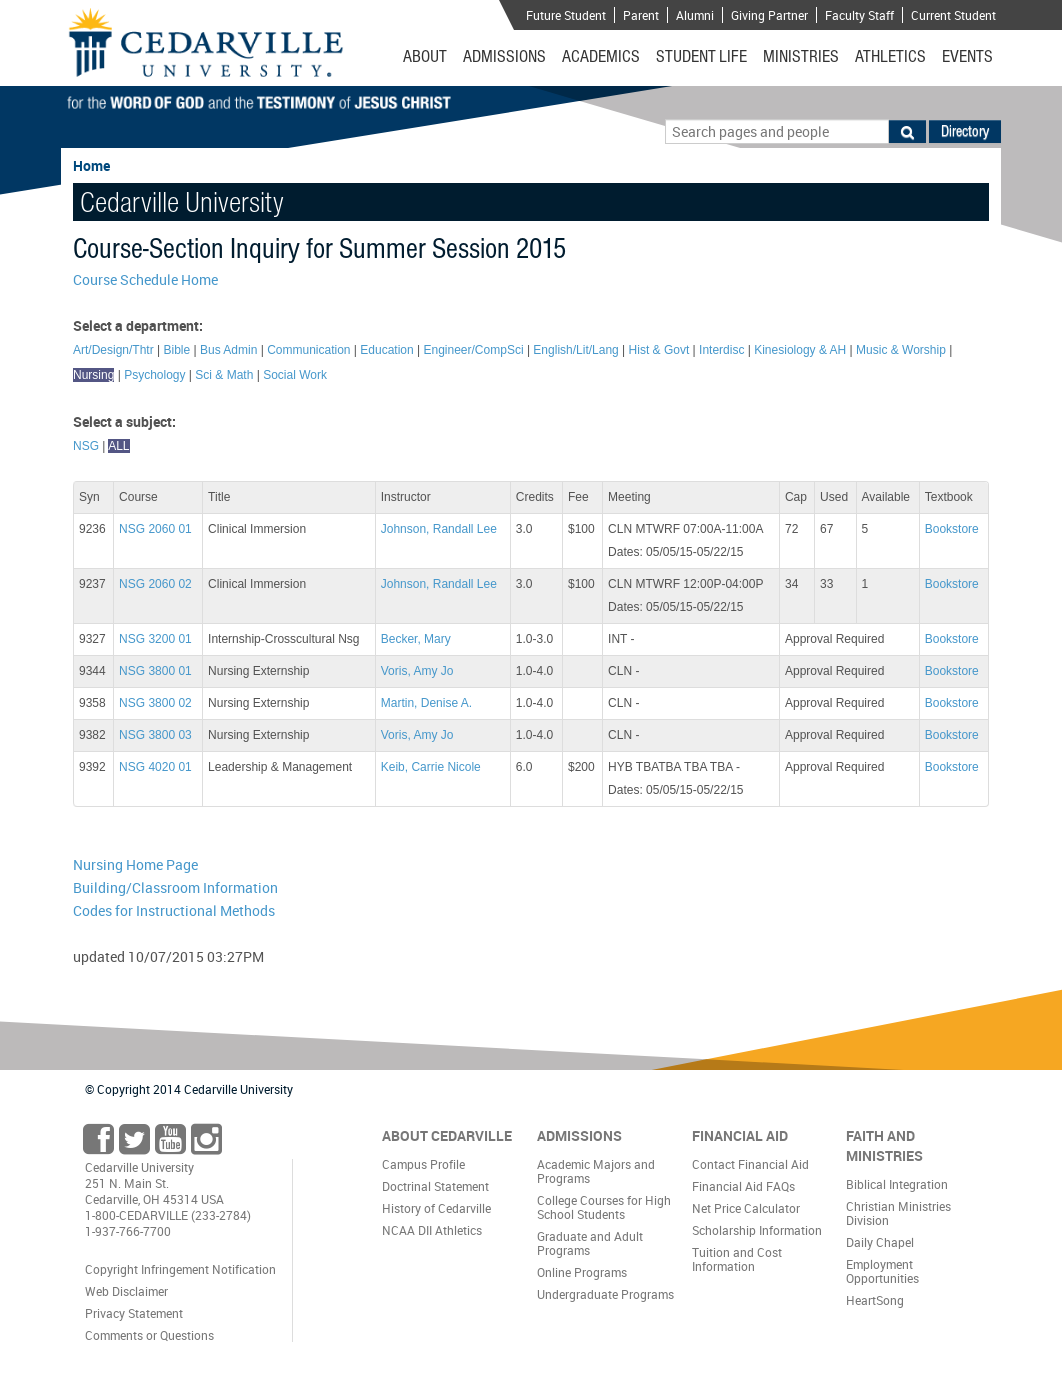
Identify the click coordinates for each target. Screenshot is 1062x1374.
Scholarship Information (757, 1230)
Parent (641, 15)
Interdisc (721, 350)
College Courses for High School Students (604, 1207)
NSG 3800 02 (155, 703)
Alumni (695, 15)
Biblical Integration (897, 1184)
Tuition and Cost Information (737, 1259)
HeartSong (875, 1300)
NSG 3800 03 (155, 735)
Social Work (295, 375)
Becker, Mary (416, 639)
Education (386, 350)
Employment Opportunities (882, 1271)
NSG (86, 446)
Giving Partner (769, 15)
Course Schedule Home (145, 279)
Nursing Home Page (135, 864)
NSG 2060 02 (155, 584)
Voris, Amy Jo (417, 671)
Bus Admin (228, 350)
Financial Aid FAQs (743, 1186)
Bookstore (952, 529)
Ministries (801, 56)
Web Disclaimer (126, 1291)
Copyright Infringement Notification (180, 1269)
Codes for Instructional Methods (174, 910)
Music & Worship (901, 350)
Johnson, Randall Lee (439, 529)
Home (91, 165)
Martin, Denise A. (426, 703)
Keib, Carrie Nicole (431, 767)
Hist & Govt (659, 350)
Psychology (154, 375)
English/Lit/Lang (575, 350)
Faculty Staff (859, 15)
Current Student (953, 15)
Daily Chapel (880, 1242)
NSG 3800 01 (155, 671)
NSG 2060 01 (155, 529)
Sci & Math (224, 375)
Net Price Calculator (746, 1208)
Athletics (890, 56)
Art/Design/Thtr (113, 350)
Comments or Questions (149, 1335)
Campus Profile (423, 1164)
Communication (308, 350)
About (425, 56)
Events (967, 56)
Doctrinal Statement (435, 1186)
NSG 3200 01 (155, 639)
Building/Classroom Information (175, 887)
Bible (177, 350)
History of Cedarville (436, 1208)
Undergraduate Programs (605, 1294)
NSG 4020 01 (155, 767)
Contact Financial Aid (750, 1164)
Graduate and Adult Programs (590, 1243)
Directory (965, 131)
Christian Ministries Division (898, 1213)
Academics (601, 56)
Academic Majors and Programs (596, 1171)
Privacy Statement (134, 1313)
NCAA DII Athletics (432, 1230)
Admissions (504, 56)
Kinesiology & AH (800, 350)
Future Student (566, 15)
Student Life (701, 56)
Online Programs (582, 1272)
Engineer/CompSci (474, 350)
